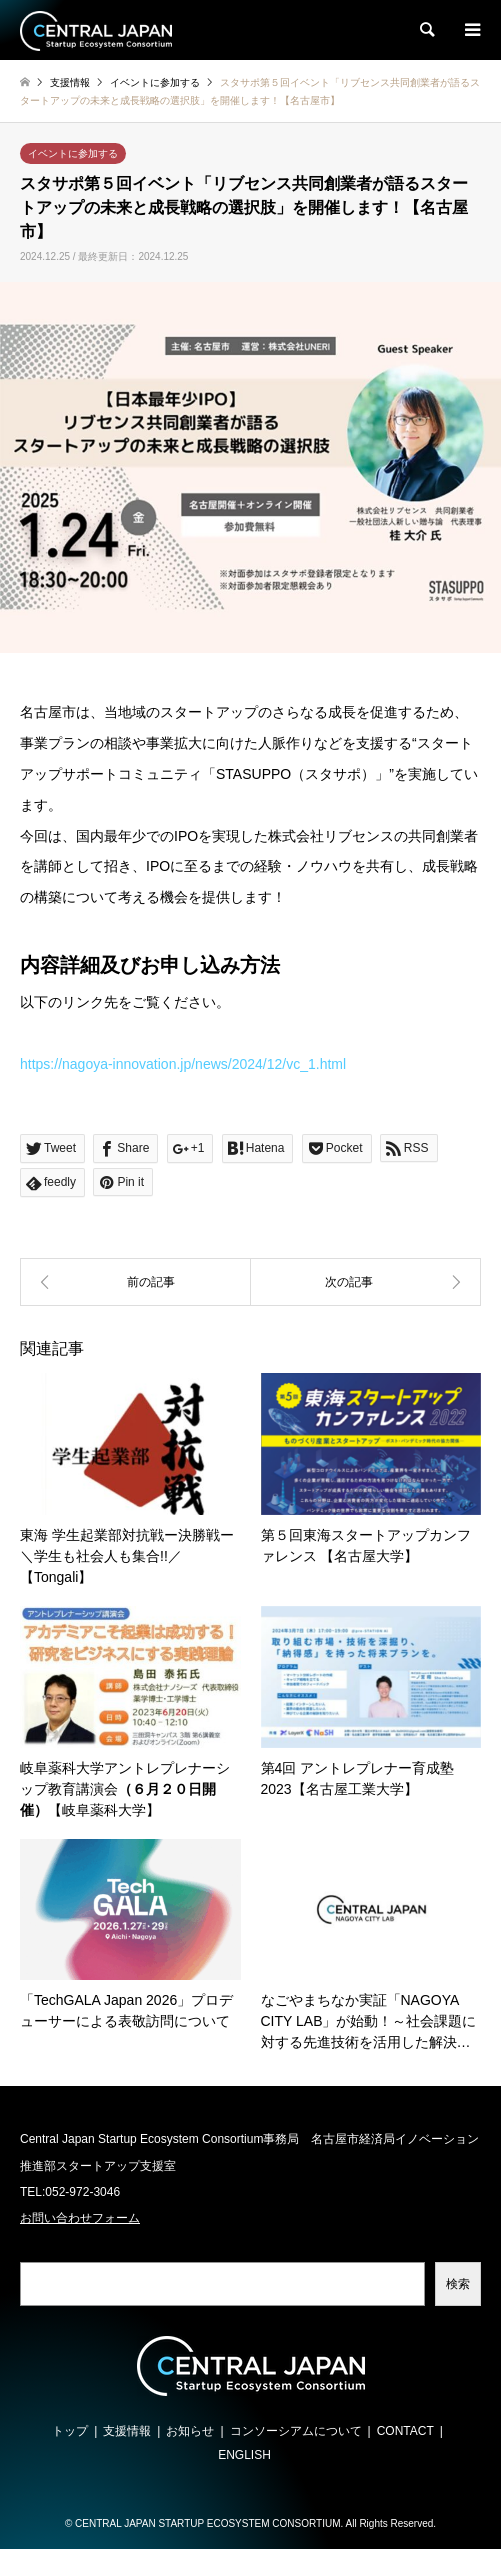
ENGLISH (244, 2455)
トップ (70, 2431)
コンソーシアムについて (296, 2431)
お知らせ (190, 2431)
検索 (458, 2284)
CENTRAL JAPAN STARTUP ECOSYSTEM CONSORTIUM (207, 2523)
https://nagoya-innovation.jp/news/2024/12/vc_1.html (183, 1064)
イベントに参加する (73, 153)
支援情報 (127, 2431)
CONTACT (405, 2431)
